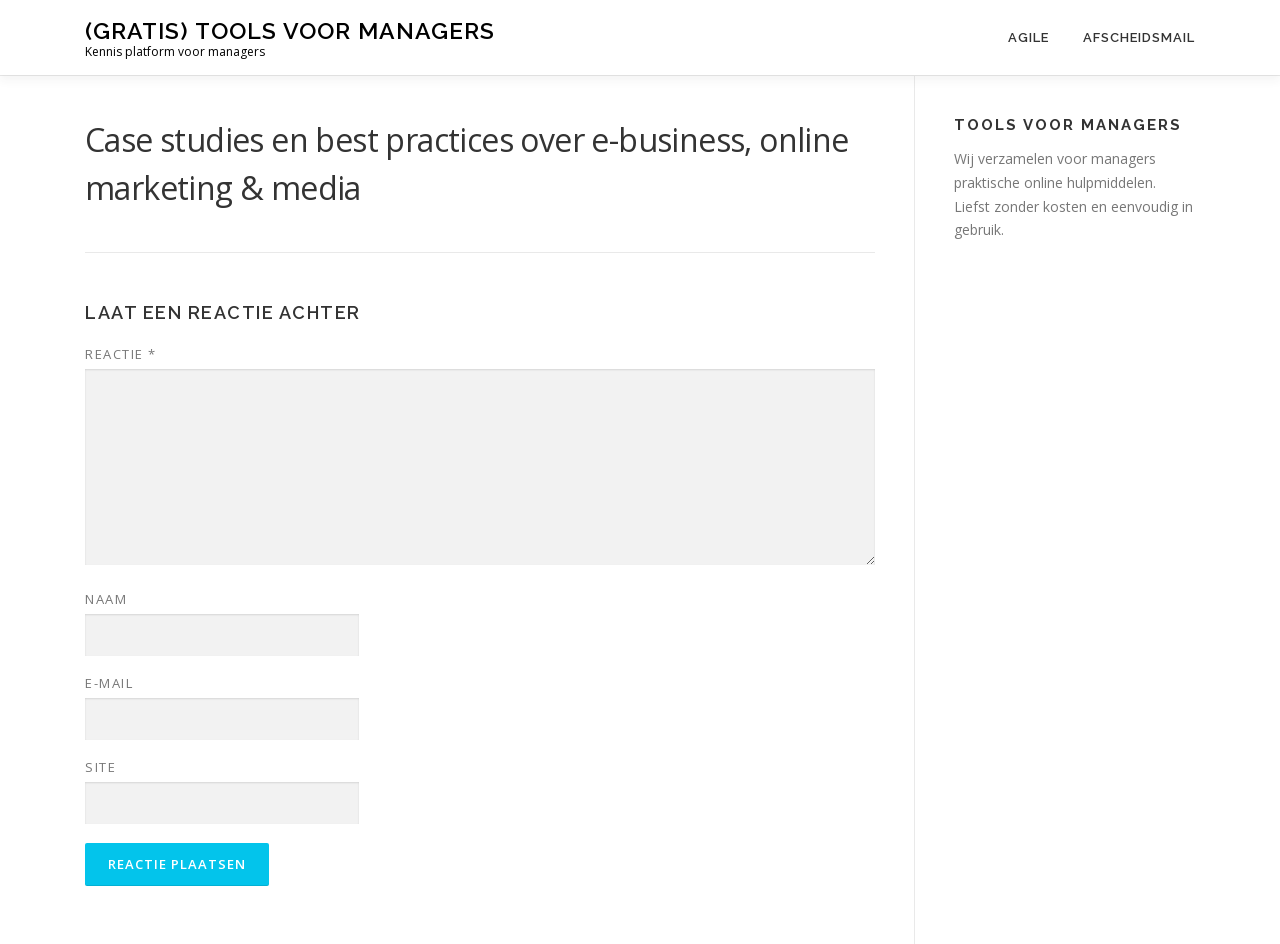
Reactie (121, 354)
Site (100, 767)
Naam (106, 599)
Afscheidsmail (1139, 37)
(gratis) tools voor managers (290, 30)
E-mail (109, 683)
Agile (1028, 37)
